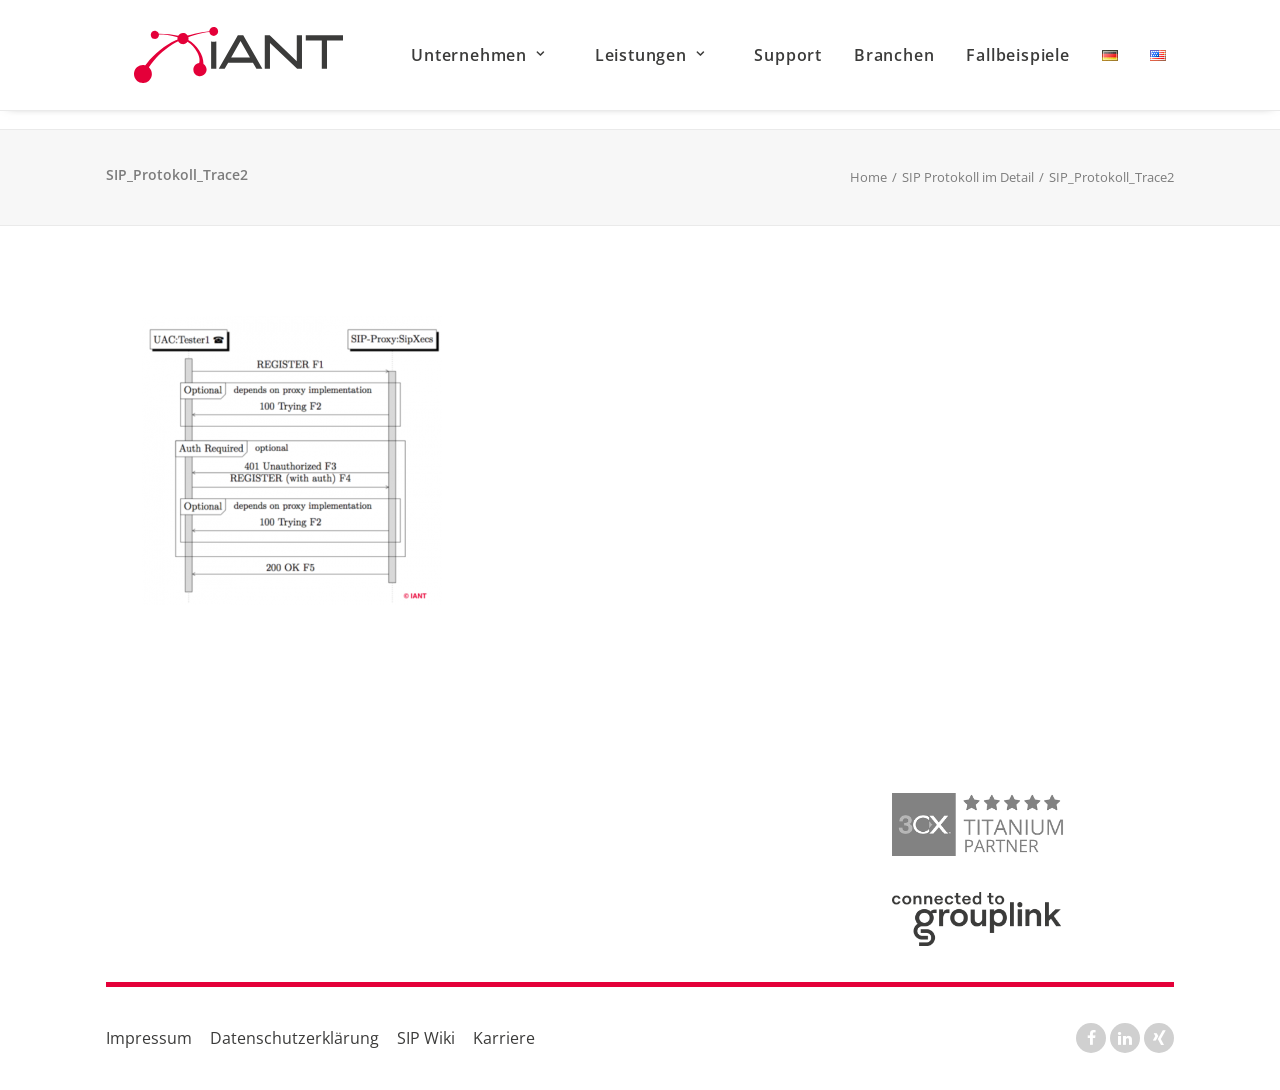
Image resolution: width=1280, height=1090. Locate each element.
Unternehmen (509, 65)
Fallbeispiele (1049, 65)
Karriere (504, 1039)
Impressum (149, 1039)
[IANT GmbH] (247, 64)
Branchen (925, 65)
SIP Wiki (426, 1039)
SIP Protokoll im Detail (968, 178)
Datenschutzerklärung (294, 1039)
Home (868, 178)
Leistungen (681, 65)
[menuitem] (525, 64)
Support (820, 65)
